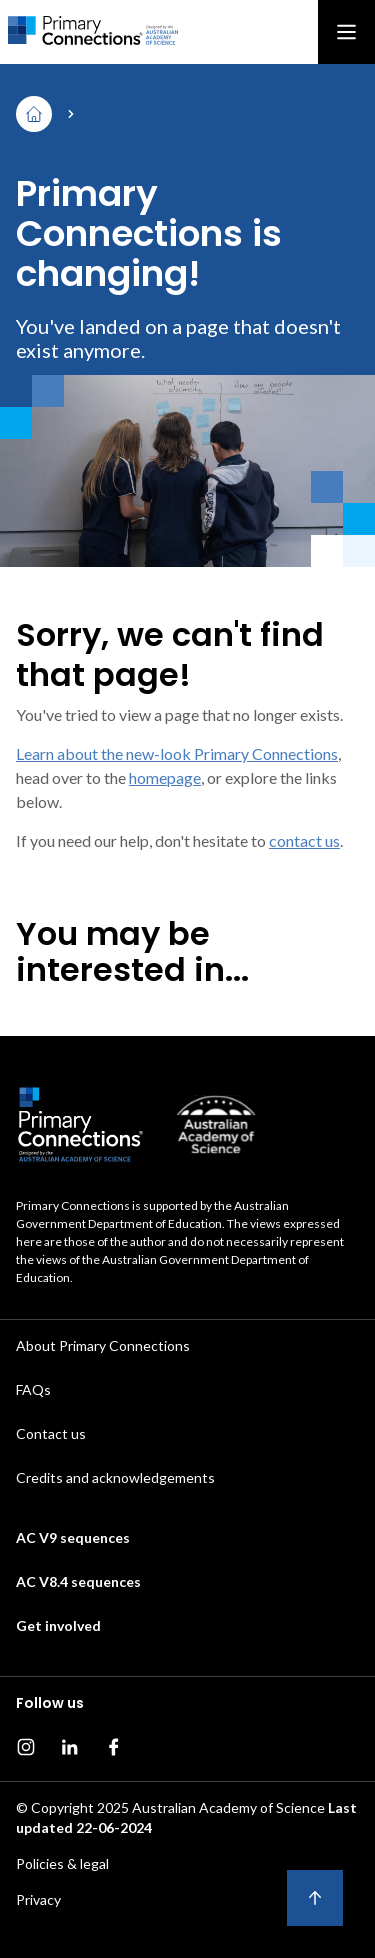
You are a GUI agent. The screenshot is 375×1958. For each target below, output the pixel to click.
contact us (304, 840)
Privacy (38, 1899)
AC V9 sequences (73, 1537)
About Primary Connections (103, 1345)
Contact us (51, 1433)
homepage (165, 777)
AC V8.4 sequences (78, 1581)
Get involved (58, 1625)
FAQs (33, 1389)
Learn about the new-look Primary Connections (177, 753)
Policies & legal (62, 1863)
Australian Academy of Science (228, 1807)
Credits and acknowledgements (115, 1477)
